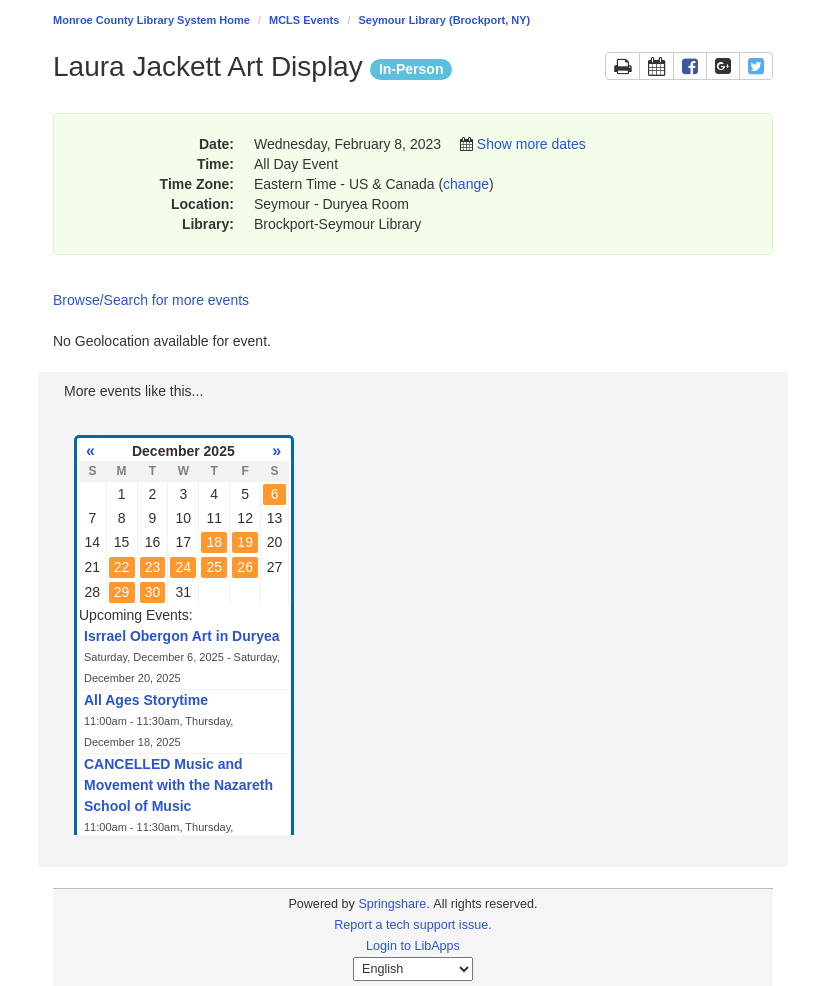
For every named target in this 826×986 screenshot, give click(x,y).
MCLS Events (304, 20)
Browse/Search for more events (151, 300)
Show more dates (531, 144)
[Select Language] (413, 969)
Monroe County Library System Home (151, 20)
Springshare (392, 904)
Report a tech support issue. (413, 925)
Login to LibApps (413, 946)
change (466, 184)
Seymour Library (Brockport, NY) (445, 20)
